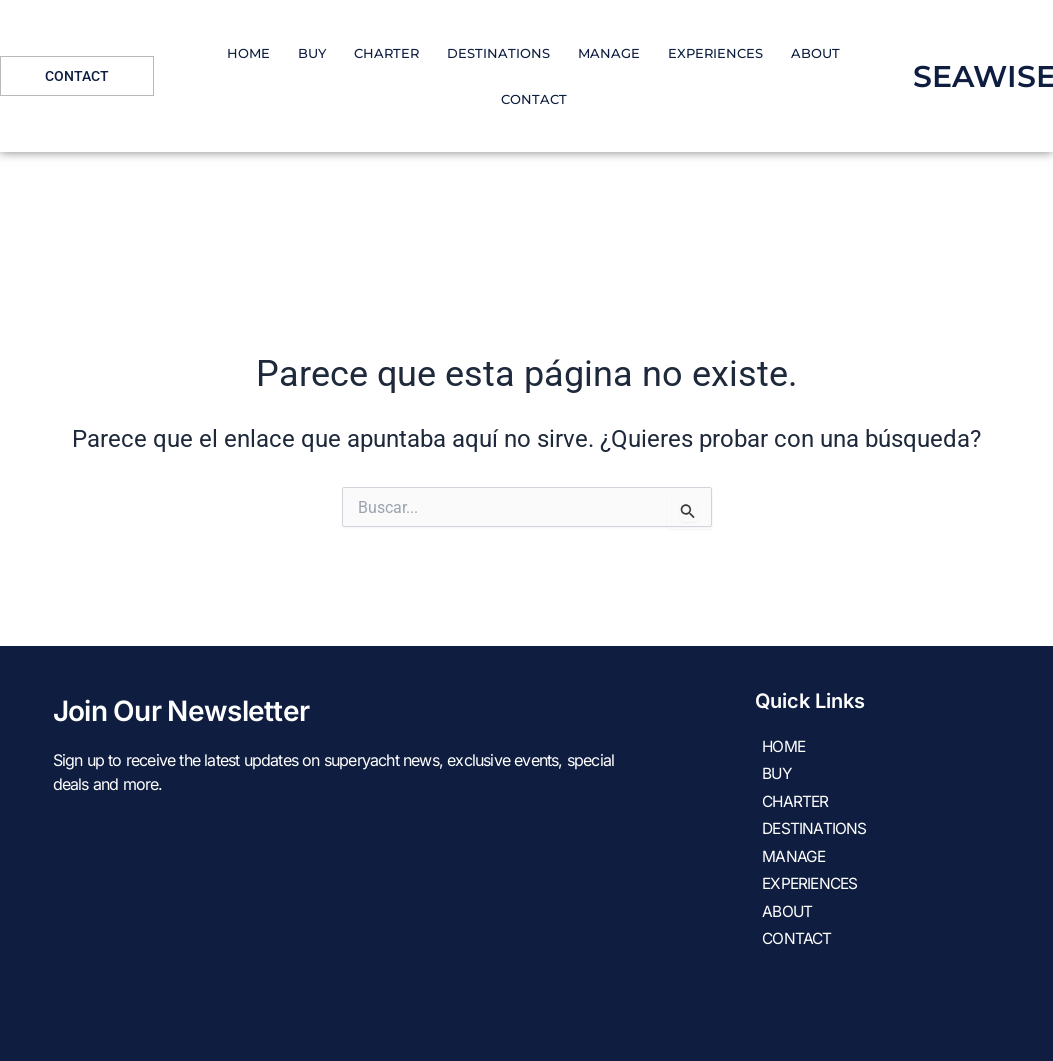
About (815, 53)
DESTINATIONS (498, 53)
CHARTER (386, 53)
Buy (312, 53)
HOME (248, 53)
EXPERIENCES (715, 53)
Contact (534, 99)
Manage (609, 53)
